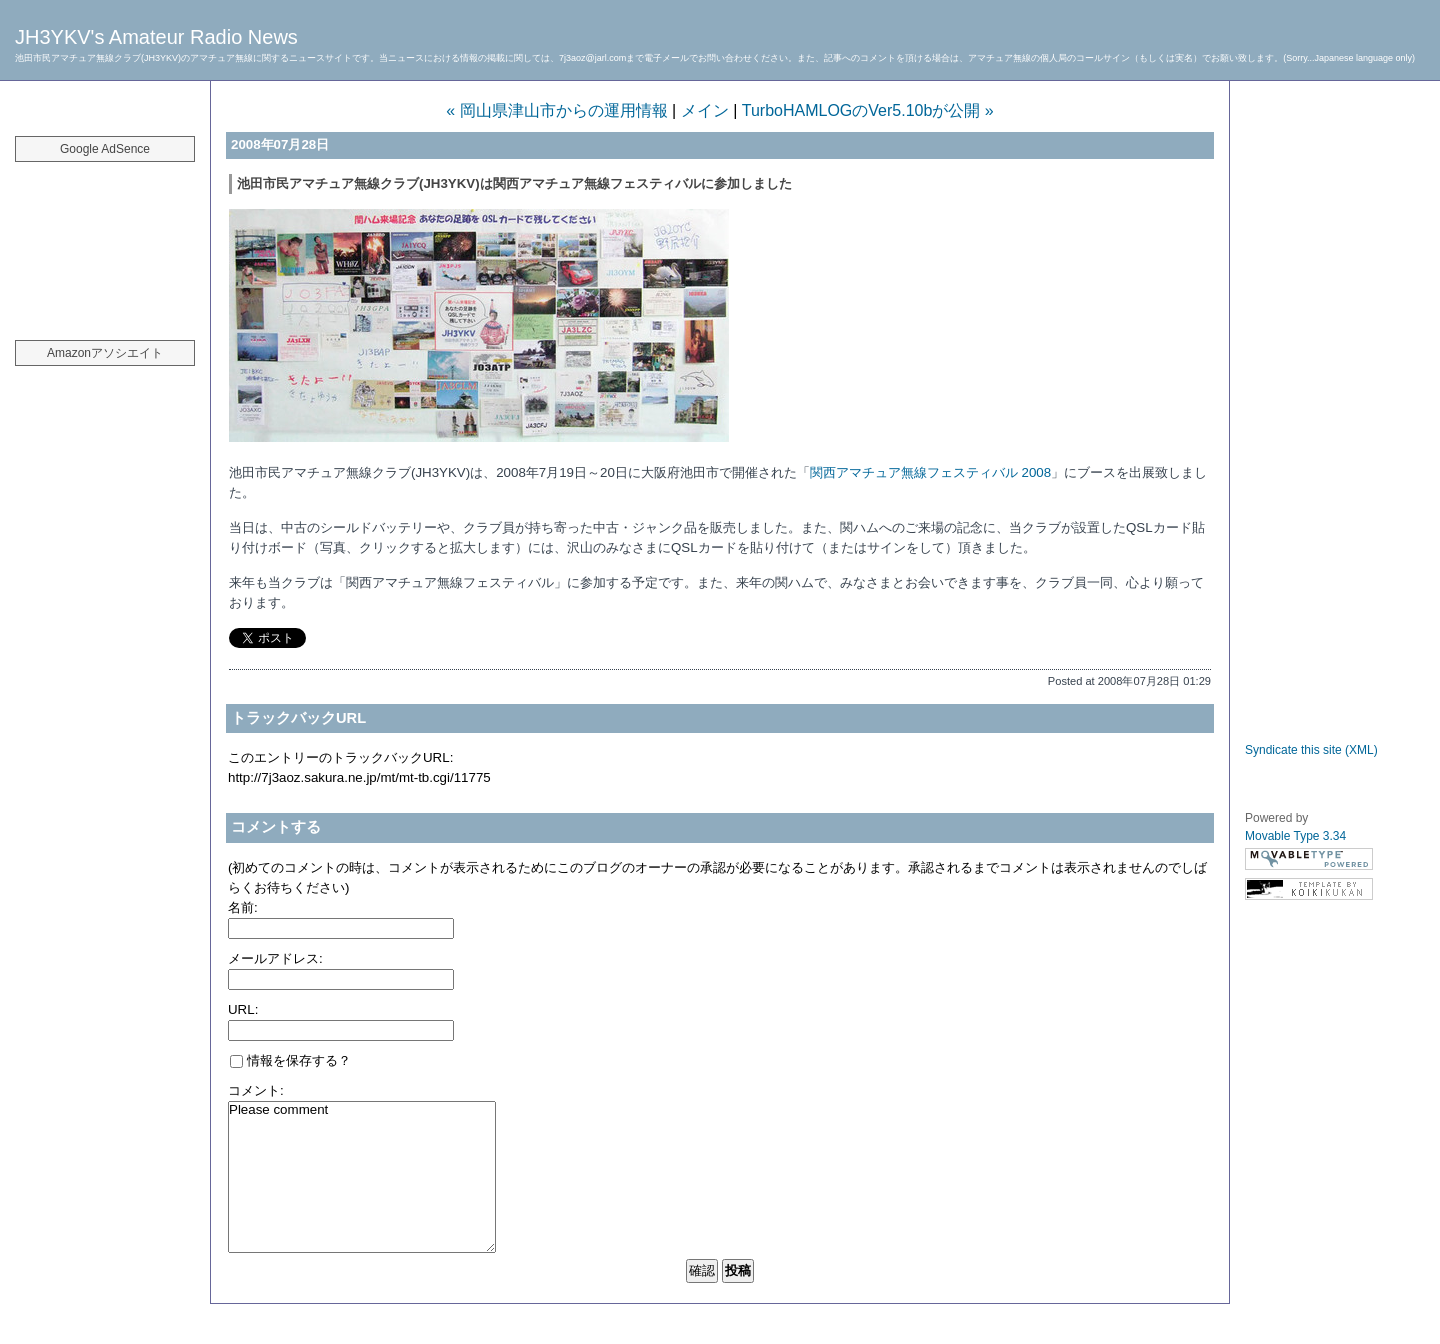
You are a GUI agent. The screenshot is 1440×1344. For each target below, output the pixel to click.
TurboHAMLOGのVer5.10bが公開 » (868, 110)
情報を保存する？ (290, 1060)
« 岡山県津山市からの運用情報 (556, 110)
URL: (243, 1009)
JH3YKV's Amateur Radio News (156, 37)
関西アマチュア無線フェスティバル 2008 (930, 472)
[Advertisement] (105, 240)
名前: (243, 907)
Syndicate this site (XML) (1311, 750)
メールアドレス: (275, 958)
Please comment (362, 1177)
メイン (705, 110)
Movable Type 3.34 (1295, 836)
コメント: (256, 1090)
